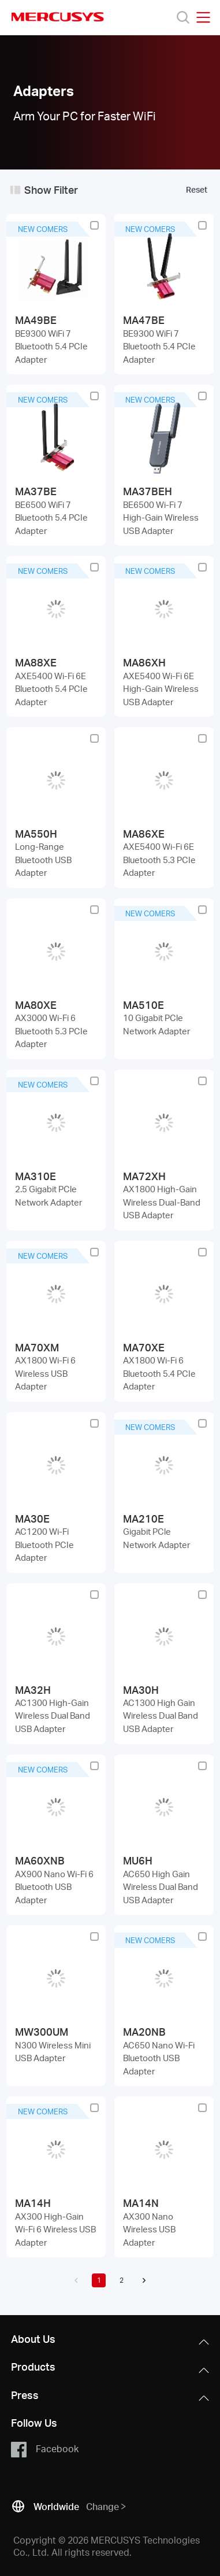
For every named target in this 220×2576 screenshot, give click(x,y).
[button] (76, 2280)
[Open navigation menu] (203, 17)
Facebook (45, 2449)
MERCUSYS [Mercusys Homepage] (58, 16)
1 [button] (99, 2280)
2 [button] (122, 2280)
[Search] (183, 17)
